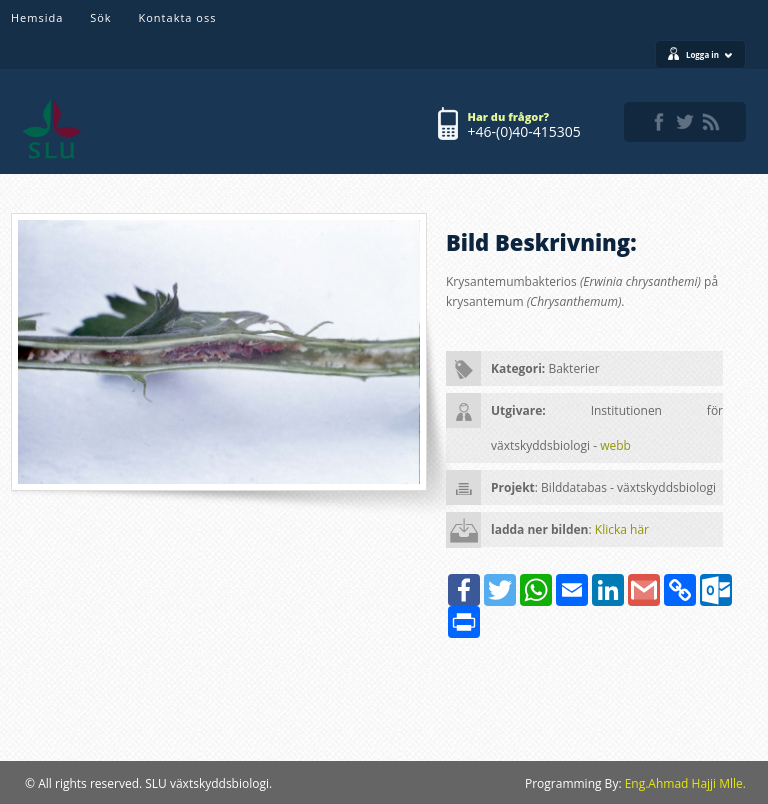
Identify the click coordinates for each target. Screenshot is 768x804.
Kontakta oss (178, 17)
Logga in (709, 54)
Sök (100, 17)
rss (711, 122)
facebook (659, 122)
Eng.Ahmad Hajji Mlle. (685, 783)
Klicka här (622, 529)
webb (615, 445)
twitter (685, 122)
